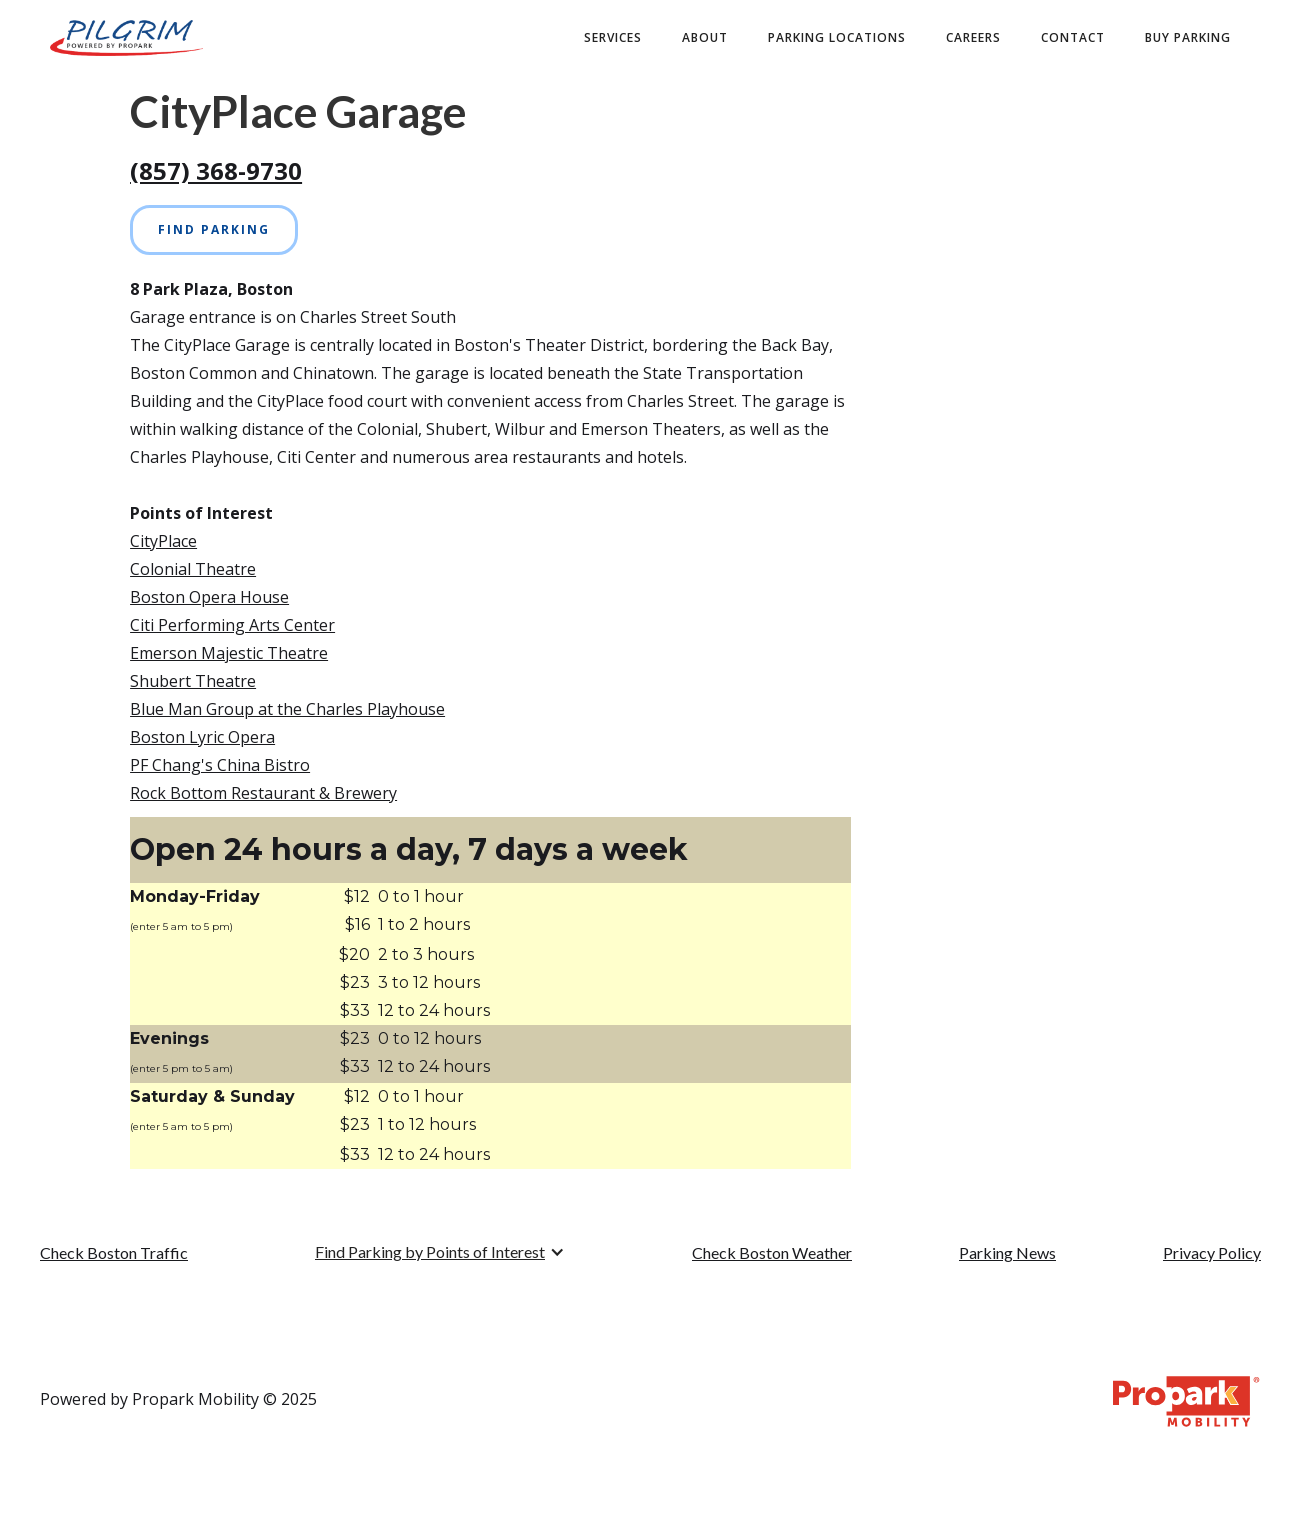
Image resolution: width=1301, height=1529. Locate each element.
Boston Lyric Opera (202, 737)
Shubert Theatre (193, 681)
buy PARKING (1188, 37)
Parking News (1007, 1252)
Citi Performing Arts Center (232, 625)
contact (1073, 37)
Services (613, 37)
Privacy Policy (1212, 1252)
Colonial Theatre (193, 569)
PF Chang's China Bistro (220, 765)
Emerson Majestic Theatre (229, 653)
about (705, 37)
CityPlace (163, 541)
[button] (440, 1252)
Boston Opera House (209, 597)
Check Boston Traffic (114, 1252)
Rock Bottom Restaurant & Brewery (263, 793)
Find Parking (214, 229)
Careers (973, 37)
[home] (126, 38)
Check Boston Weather (772, 1252)
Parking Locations (837, 37)
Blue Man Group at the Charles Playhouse (287, 709)
